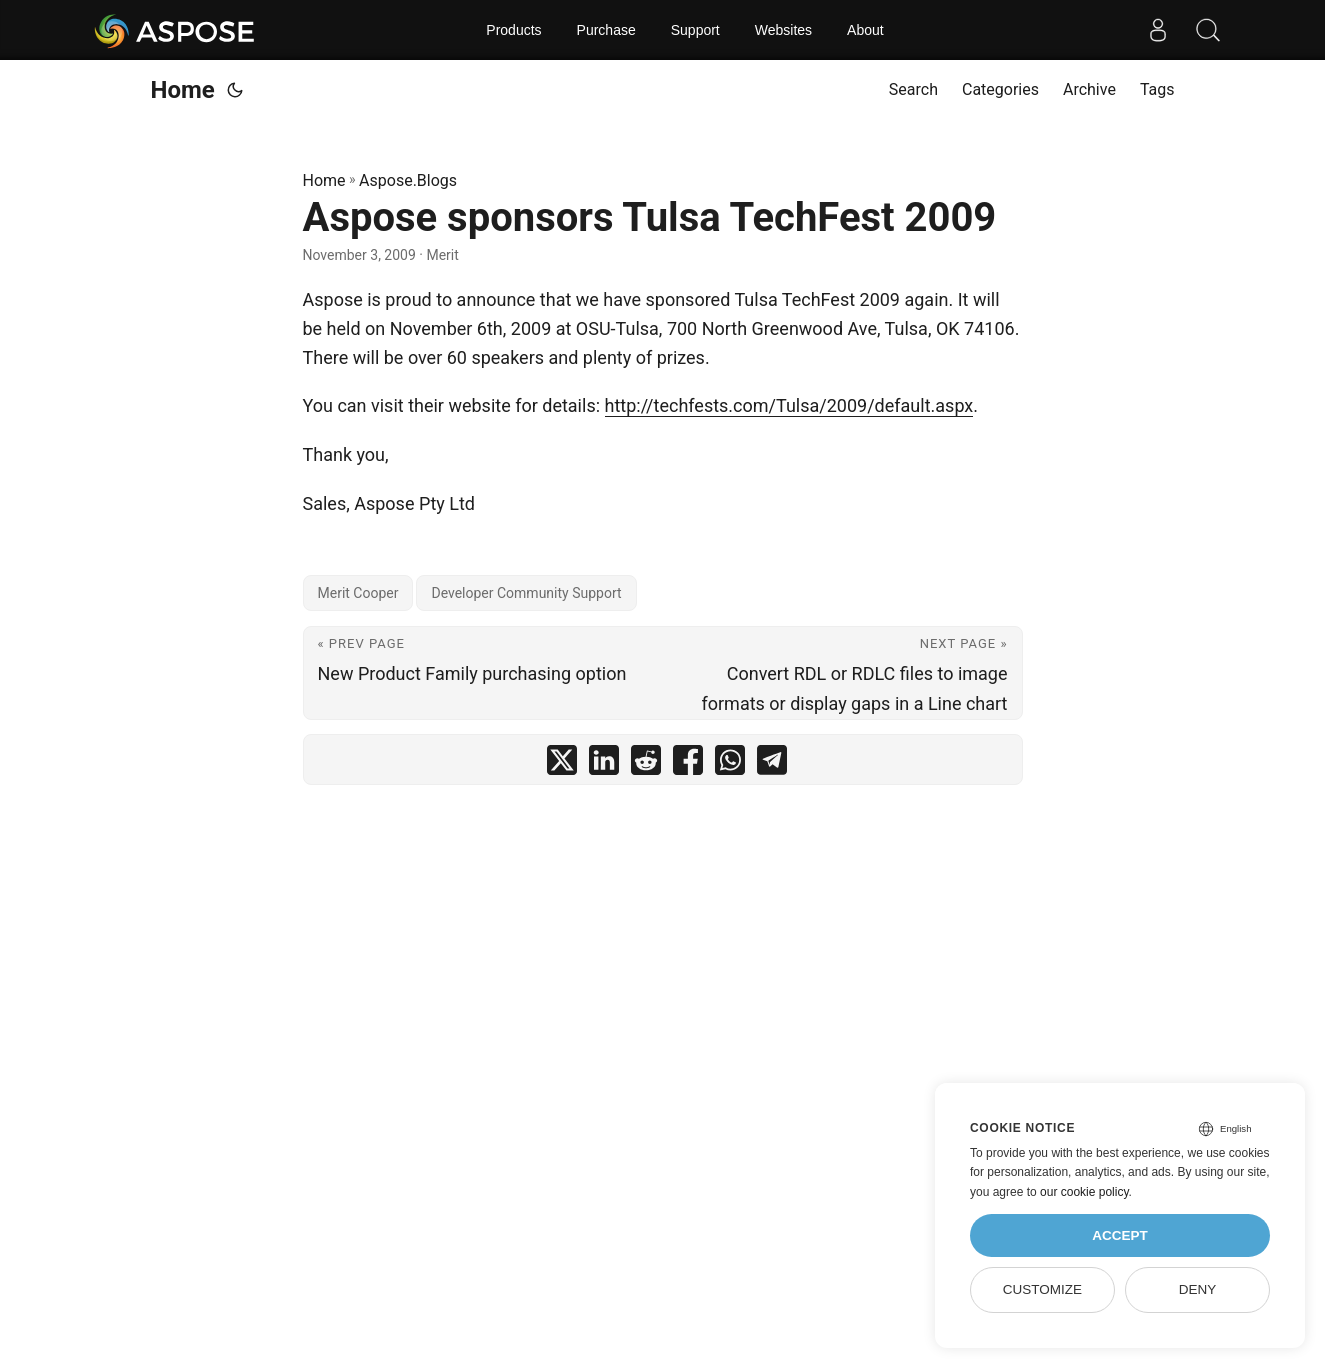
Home (183, 90)
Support (695, 30)
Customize (1042, 1289)
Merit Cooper (358, 593)
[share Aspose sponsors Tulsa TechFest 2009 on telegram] (772, 764)
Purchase (606, 30)
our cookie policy (1084, 1192)
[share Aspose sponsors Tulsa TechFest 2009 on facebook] (688, 764)
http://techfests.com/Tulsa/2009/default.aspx (789, 405)
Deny (1198, 1289)
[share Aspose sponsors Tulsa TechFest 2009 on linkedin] (604, 764)
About (865, 30)
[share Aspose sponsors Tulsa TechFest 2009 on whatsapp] (730, 764)
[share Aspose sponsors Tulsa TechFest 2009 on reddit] (646, 764)
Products (513, 30)
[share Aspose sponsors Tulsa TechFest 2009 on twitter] (562, 764)
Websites (783, 30)
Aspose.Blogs (408, 180)
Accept (1120, 1235)
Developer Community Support (526, 593)
